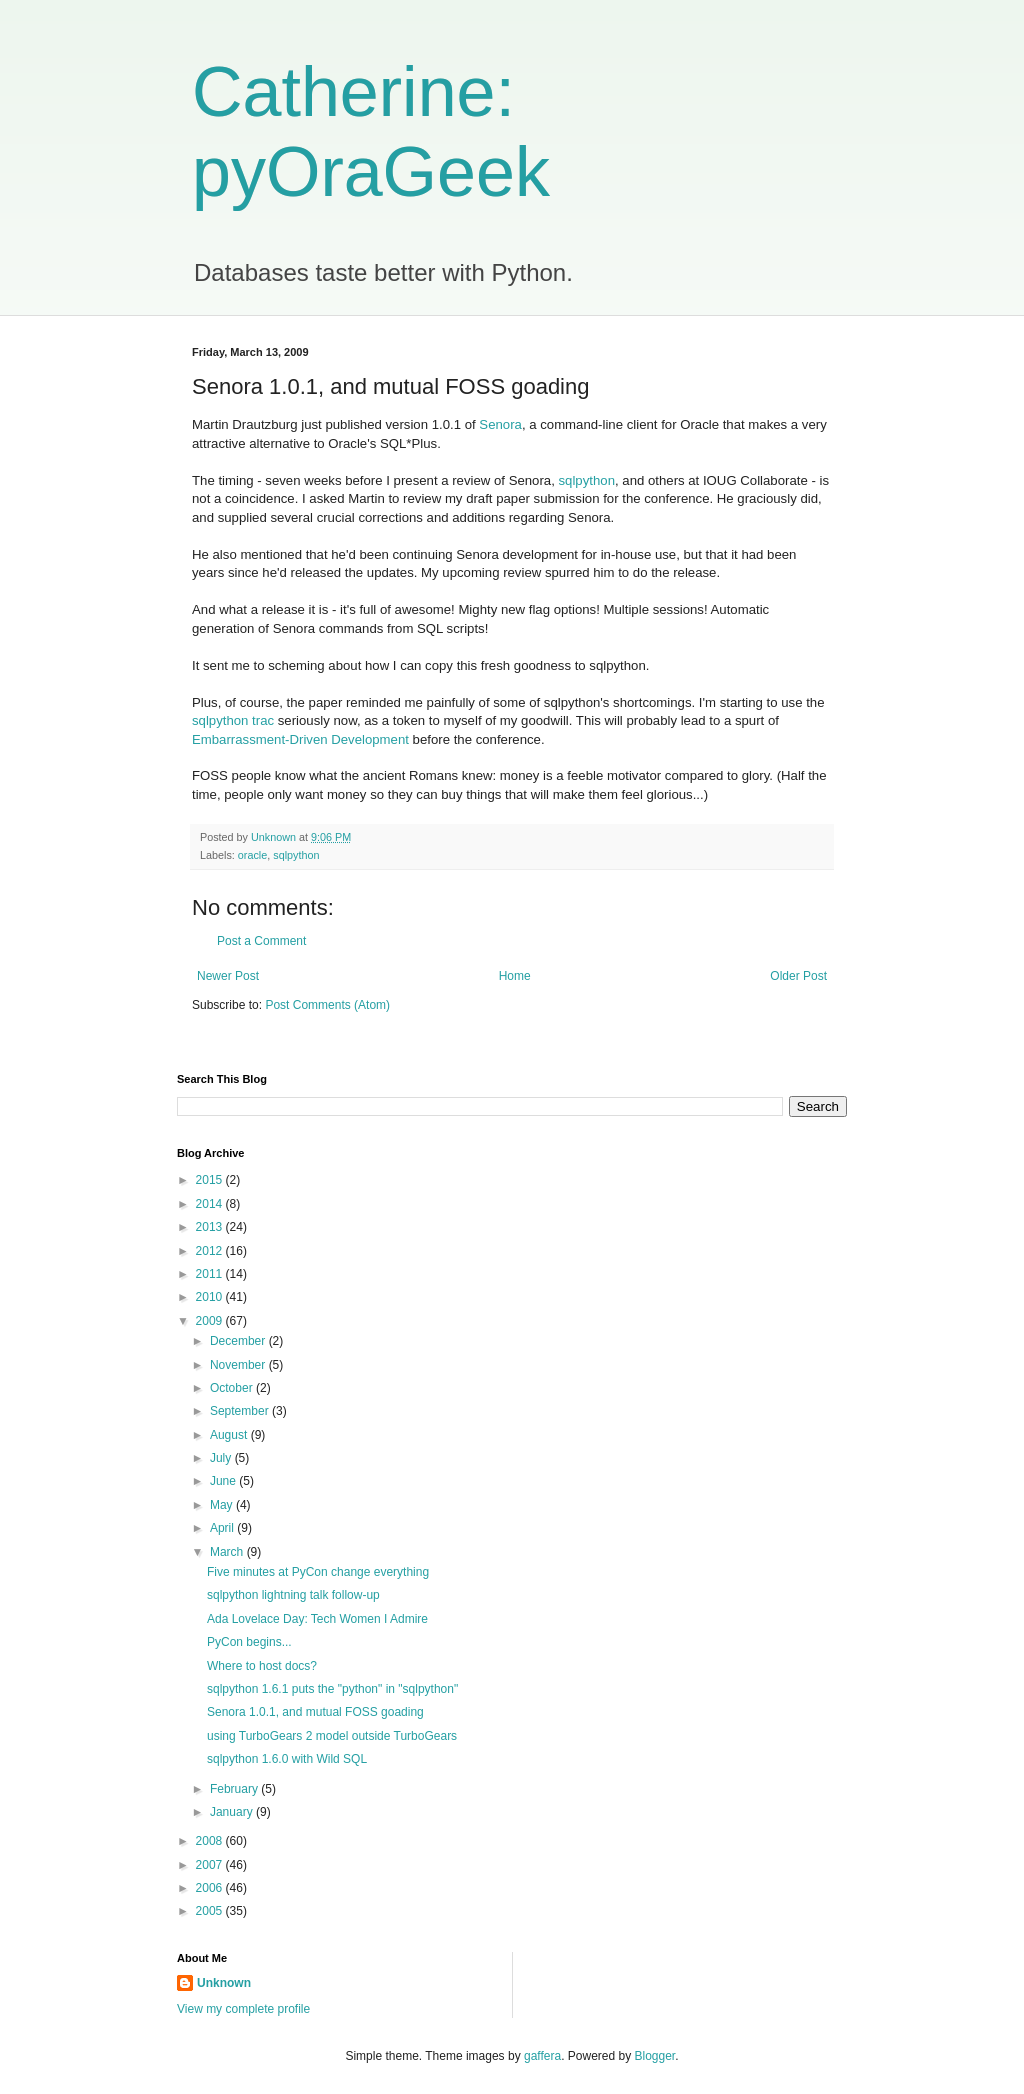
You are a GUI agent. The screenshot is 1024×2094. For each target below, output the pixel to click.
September (241, 1411)
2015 (211, 1180)
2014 (211, 1204)
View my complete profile (243, 2009)
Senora (500, 424)
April (223, 1528)
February (235, 1789)
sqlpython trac (233, 720)
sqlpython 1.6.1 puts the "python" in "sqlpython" (332, 1689)
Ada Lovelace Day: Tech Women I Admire (317, 1619)
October (233, 1388)
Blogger (655, 2056)
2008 (211, 1841)
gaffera (542, 2056)
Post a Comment (261, 941)
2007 (211, 1865)
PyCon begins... (249, 1642)
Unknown (224, 1983)
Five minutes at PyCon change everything (318, 1572)
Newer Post (228, 976)
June (224, 1481)
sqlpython (587, 480)
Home (515, 976)
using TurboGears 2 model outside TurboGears (332, 1736)
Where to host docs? (262, 1666)
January (233, 1812)
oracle (252, 855)
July (222, 1458)
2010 (211, 1297)
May (223, 1505)
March (228, 1552)
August (230, 1435)
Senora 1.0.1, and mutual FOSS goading (315, 1712)
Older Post (798, 976)
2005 (211, 1911)
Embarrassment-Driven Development (300, 739)
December (239, 1341)
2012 (211, 1251)
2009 (211, 1321)
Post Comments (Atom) (327, 1005)
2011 (211, 1274)
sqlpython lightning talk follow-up (293, 1595)
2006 (211, 1888)
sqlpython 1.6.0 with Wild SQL (287, 1759)
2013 (211, 1227)
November (239, 1365)
